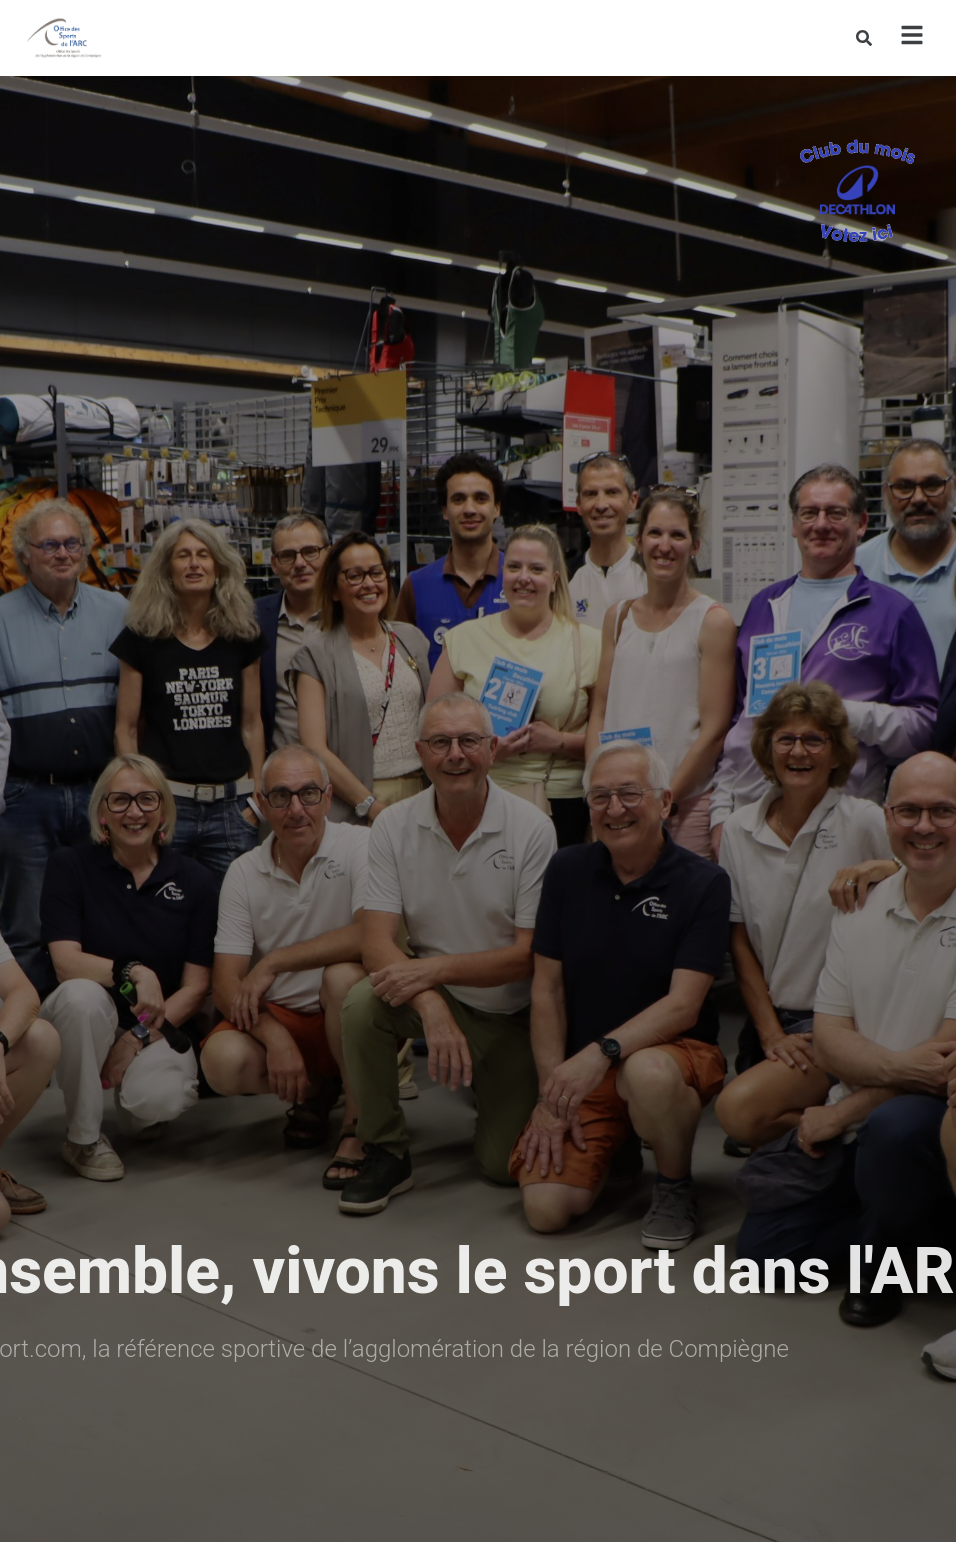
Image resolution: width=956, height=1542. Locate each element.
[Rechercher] (864, 38)
